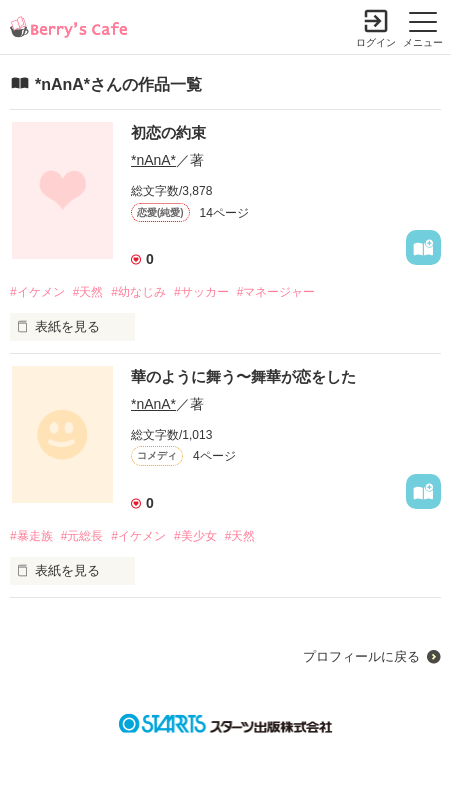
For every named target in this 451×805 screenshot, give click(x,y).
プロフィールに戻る (361, 656)
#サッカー (201, 292)
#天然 (88, 292)
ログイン (376, 42)
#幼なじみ (138, 292)
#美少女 (195, 536)
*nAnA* (153, 160)
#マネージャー (276, 292)
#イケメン (37, 292)
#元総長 (82, 536)
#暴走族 (31, 536)
